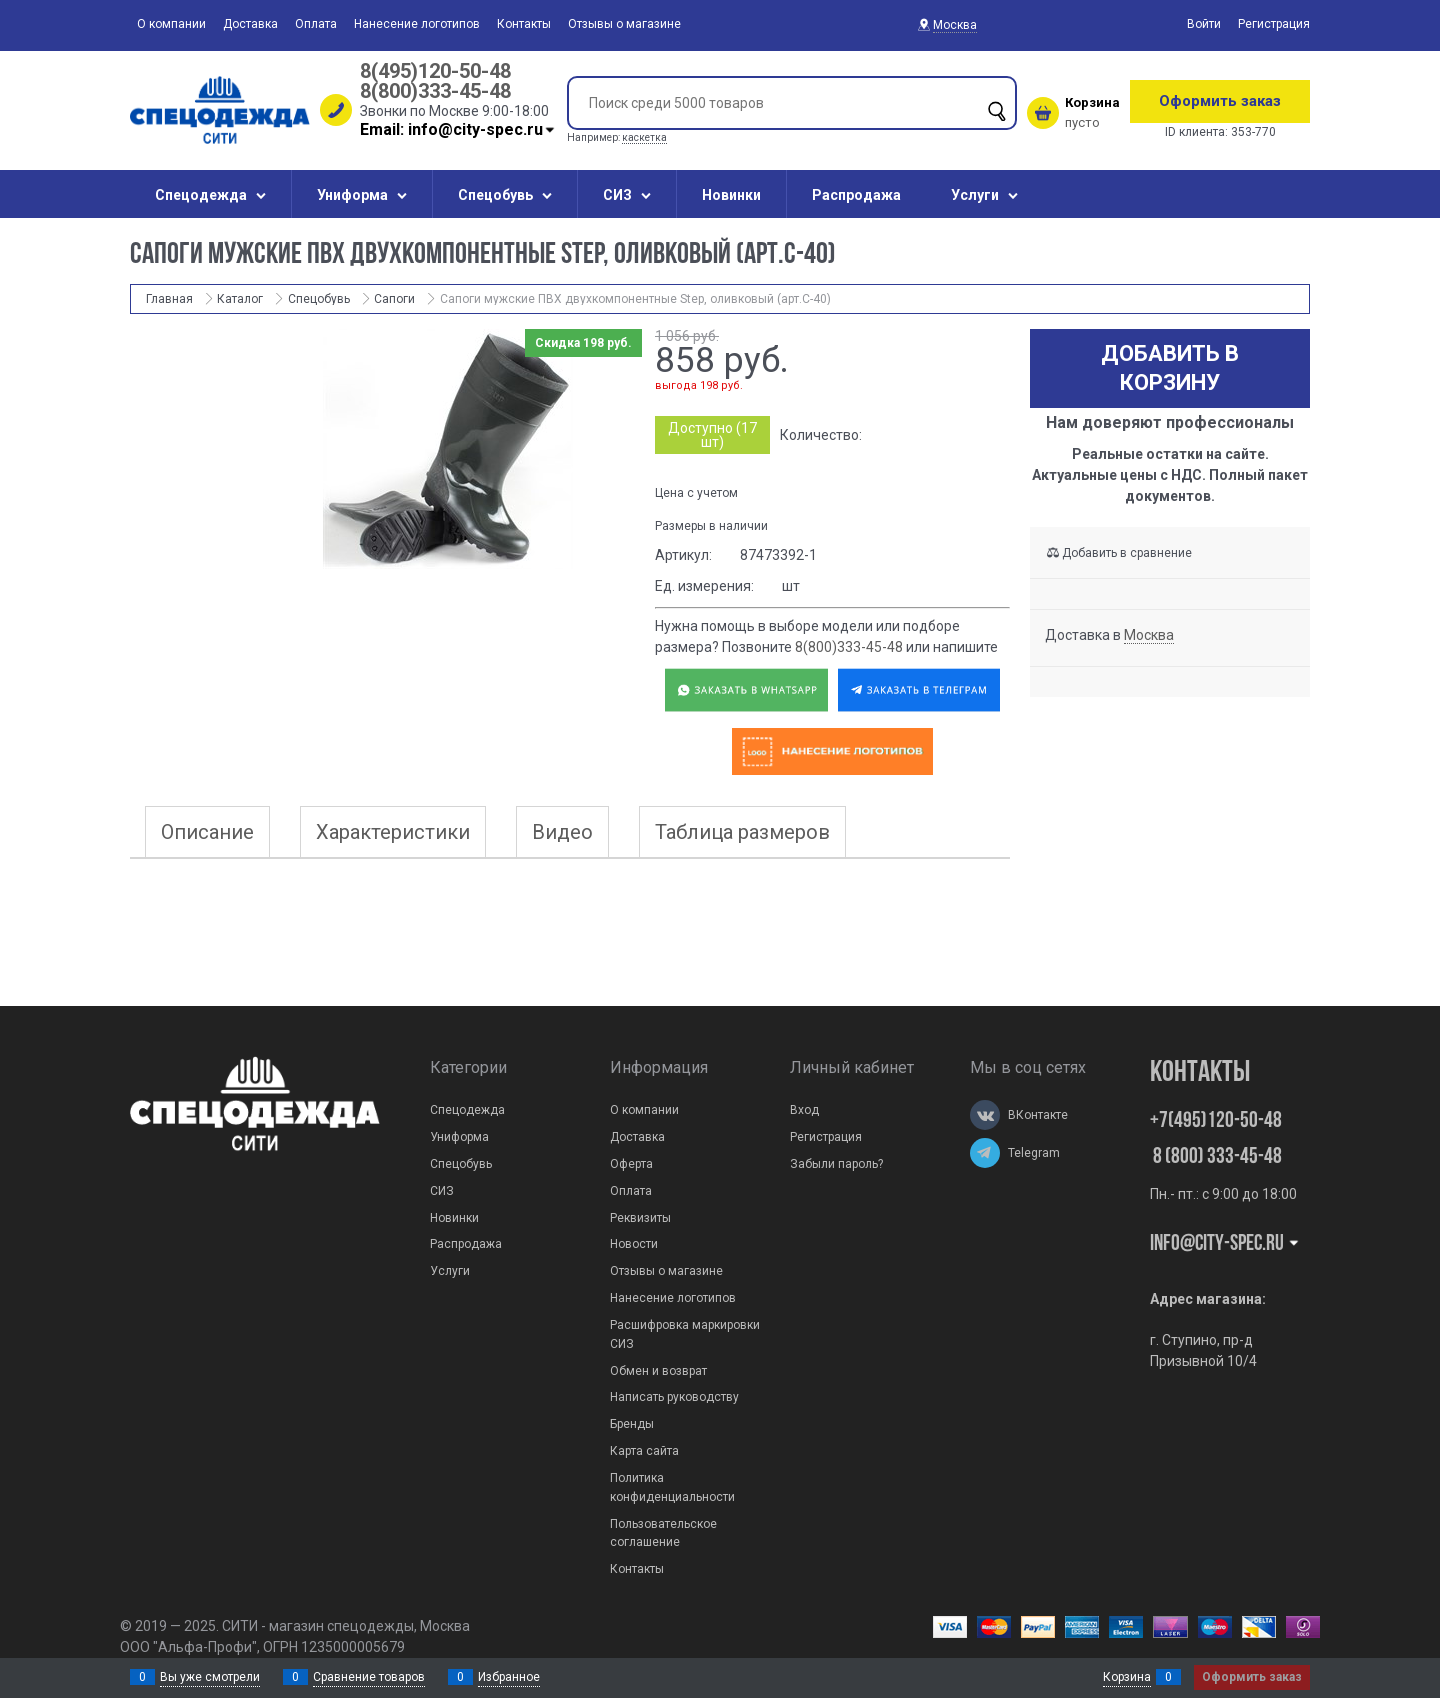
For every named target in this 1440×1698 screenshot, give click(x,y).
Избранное (509, 1677)
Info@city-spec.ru (1225, 1244)
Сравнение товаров (369, 1677)
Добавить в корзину (1170, 368)
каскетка (644, 137)
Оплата (316, 24)
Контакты (524, 24)
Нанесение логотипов (417, 24)
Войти (1204, 24)
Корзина (1127, 1677)
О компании (171, 24)
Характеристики (393, 832)
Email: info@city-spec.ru (458, 129)
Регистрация (1274, 24)
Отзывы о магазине (624, 24)
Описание (207, 832)
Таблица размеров (742, 832)
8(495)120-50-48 (435, 71)
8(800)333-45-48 (435, 91)
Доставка (250, 24)
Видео (562, 832)
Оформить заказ (1220, 101)
